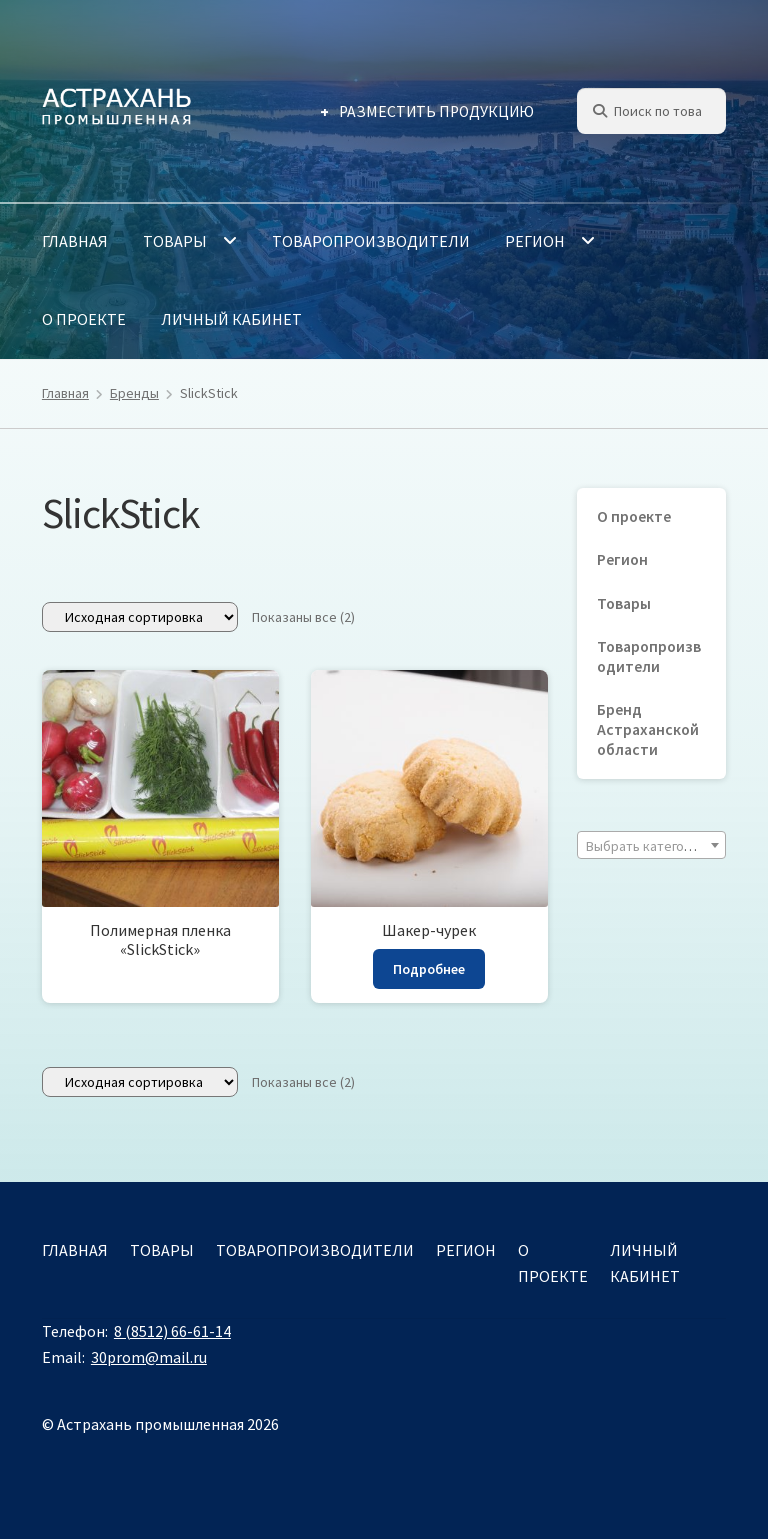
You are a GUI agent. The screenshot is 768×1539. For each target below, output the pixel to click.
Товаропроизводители (371, 241)
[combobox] (651, 845)
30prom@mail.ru (149, 1357)
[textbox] (651, 846)
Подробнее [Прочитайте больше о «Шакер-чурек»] (429, 969)
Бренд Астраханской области (648, 729)
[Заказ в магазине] (140, 617)
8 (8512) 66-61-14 (172, 1331)
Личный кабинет (231, 319)
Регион (535, 241)
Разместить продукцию (436, 111)
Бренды (134, 393)
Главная (75, 241)
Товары (175, 241)
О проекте (84, 319)
